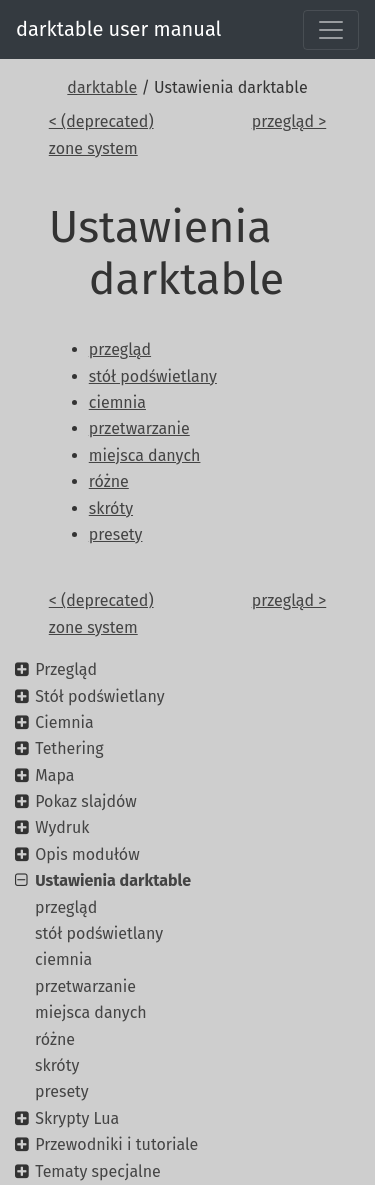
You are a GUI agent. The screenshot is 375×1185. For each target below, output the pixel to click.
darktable (102, 87)
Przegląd (66, 669)
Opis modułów (87, 854)
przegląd (66, 907)
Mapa (54, 775)
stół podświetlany (99, 933)
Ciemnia (64, 722)
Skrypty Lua (77, 1118)
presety (62, 1091)
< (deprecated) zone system (101, 134)
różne (55, 1039)
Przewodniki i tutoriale (116, 1144)
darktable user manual (118, 29)
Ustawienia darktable (113, 880)
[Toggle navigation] (331, 30)
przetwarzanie (85, 986)
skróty (57, 1065)
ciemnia (63, 959)
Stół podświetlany (99, 696)
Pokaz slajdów (86, 801)
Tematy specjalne (98, 1171)
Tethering (69, 748)
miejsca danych (91, 1012)
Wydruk (62, 827)
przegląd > (289, 121)
